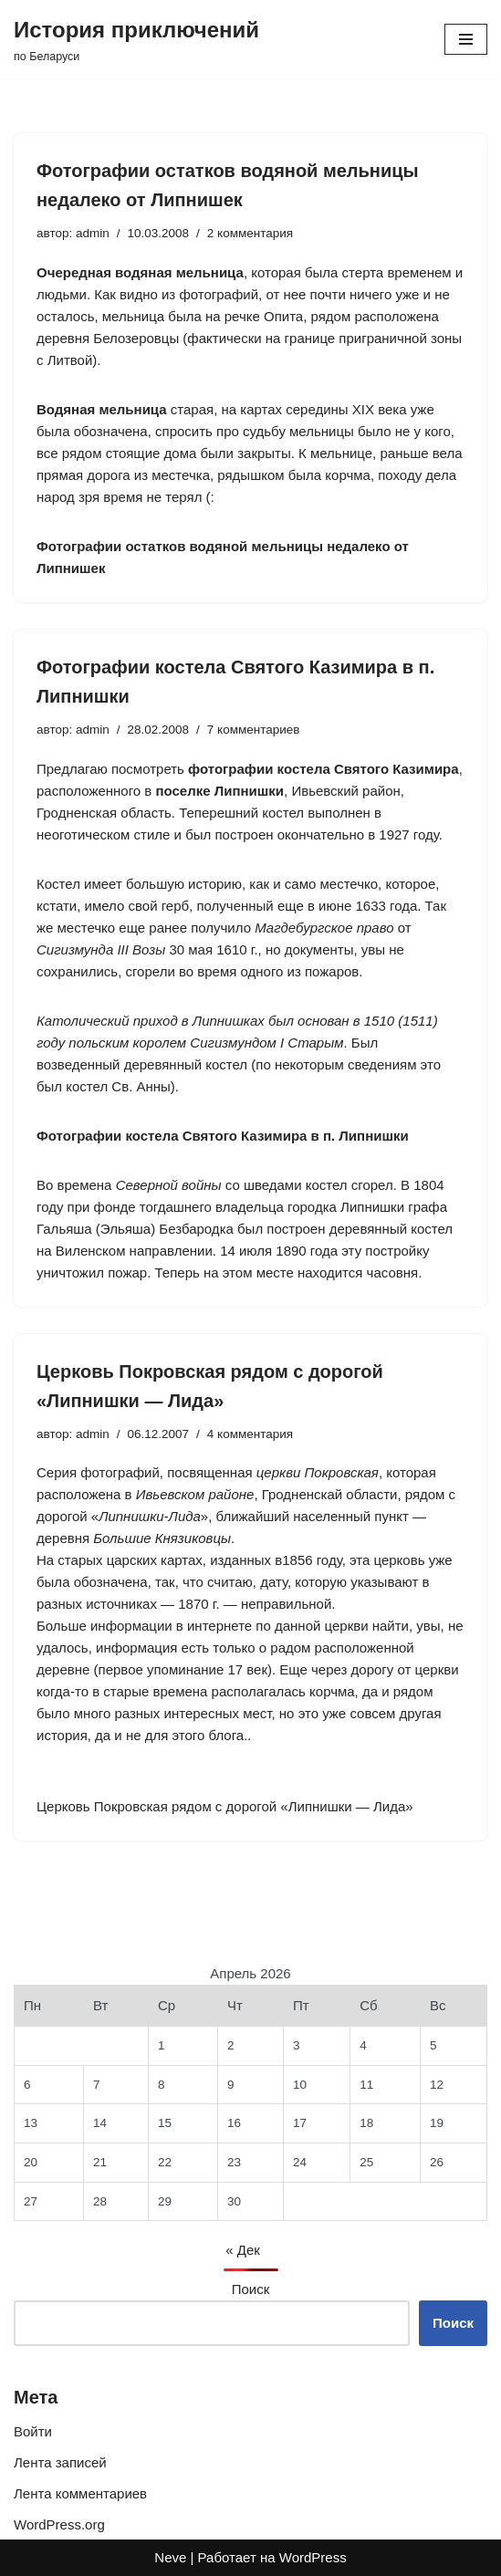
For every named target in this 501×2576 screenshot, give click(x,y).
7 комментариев (253, 729)
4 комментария (250, 1434)
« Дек (242, 2250)
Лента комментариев (80, 2493)
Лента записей (60, 2462)
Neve (170, 2557)
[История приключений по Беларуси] (136, 39)
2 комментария (250, 233)
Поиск (251, 2289)
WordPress (313, 2557)
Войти (33, 2431)
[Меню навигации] (465, 39)
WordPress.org (59, 2524)
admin (93, 233)
